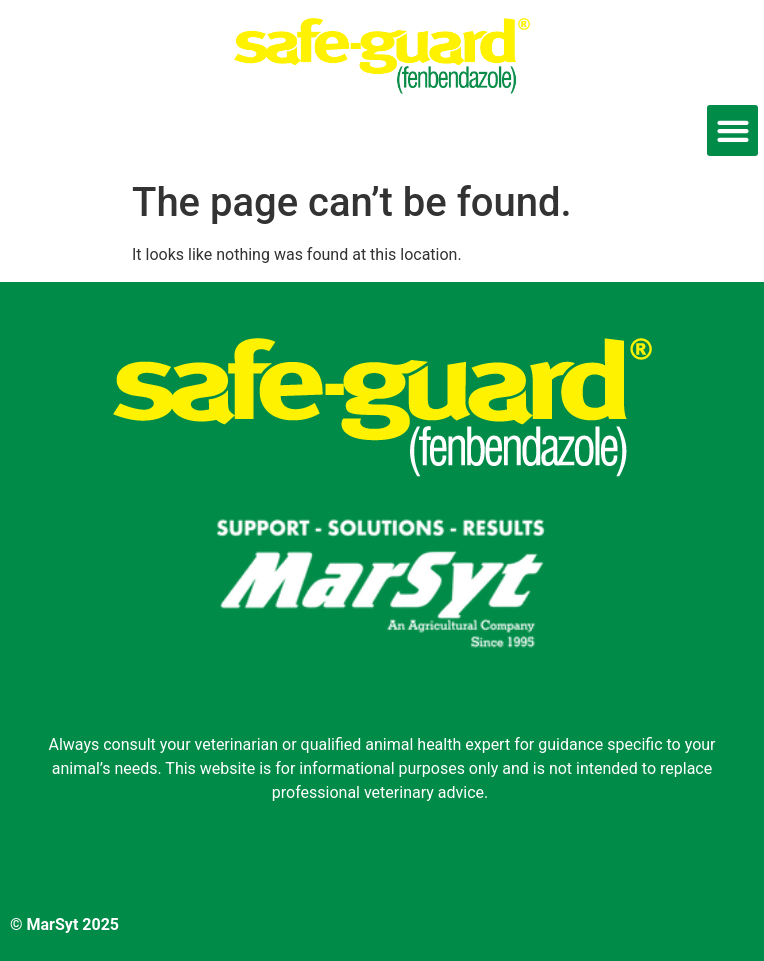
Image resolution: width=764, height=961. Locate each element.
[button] (732, 130)
